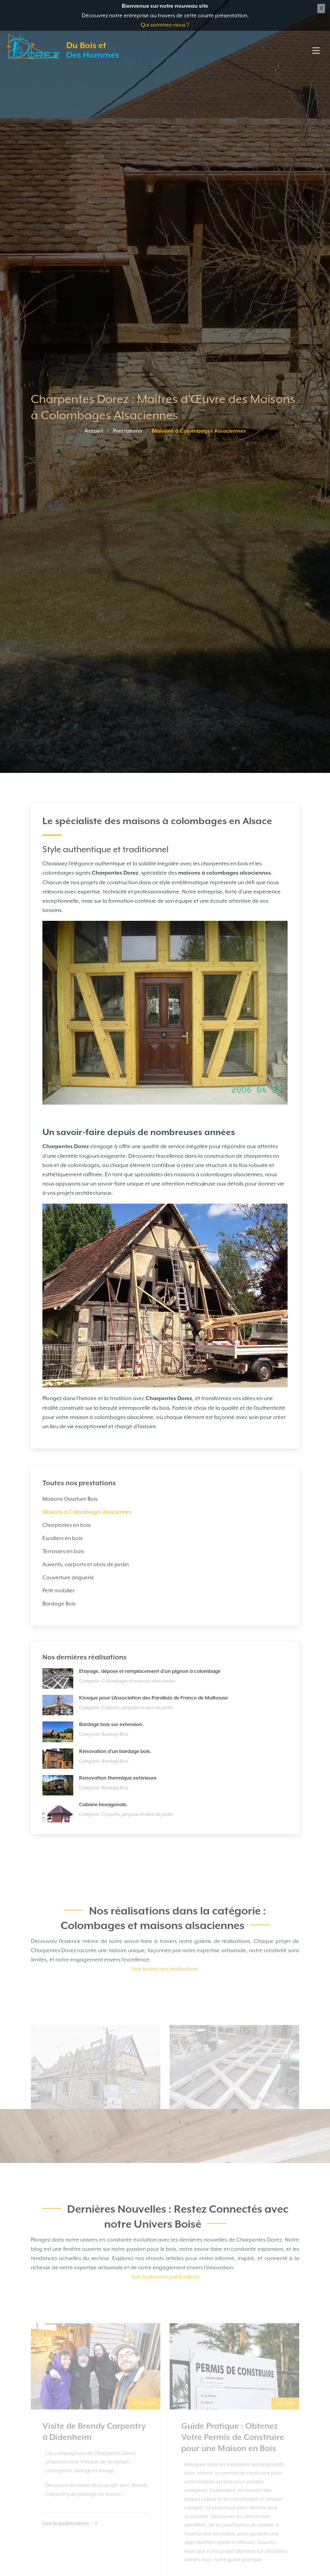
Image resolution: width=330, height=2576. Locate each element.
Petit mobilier (58, 1590)
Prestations (127, 431)
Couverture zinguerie (68, 1577)
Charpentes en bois (66, 1525)
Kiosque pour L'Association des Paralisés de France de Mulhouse (153, 1698)
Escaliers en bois (62, 1538)
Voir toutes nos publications (165, 2303)
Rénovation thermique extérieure (118, 1778)
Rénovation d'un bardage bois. (115, 1752)
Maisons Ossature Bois (70, 1499)
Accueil (93, 431)
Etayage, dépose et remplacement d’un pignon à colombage (150, 1671)
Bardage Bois (59, 1603)
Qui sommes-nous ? (165, 25)
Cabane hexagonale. (103, 1805)
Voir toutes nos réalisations (165, 1995)
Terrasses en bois (63, 1551)
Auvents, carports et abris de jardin (85, 1564)
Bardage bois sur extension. (111, 1725)
